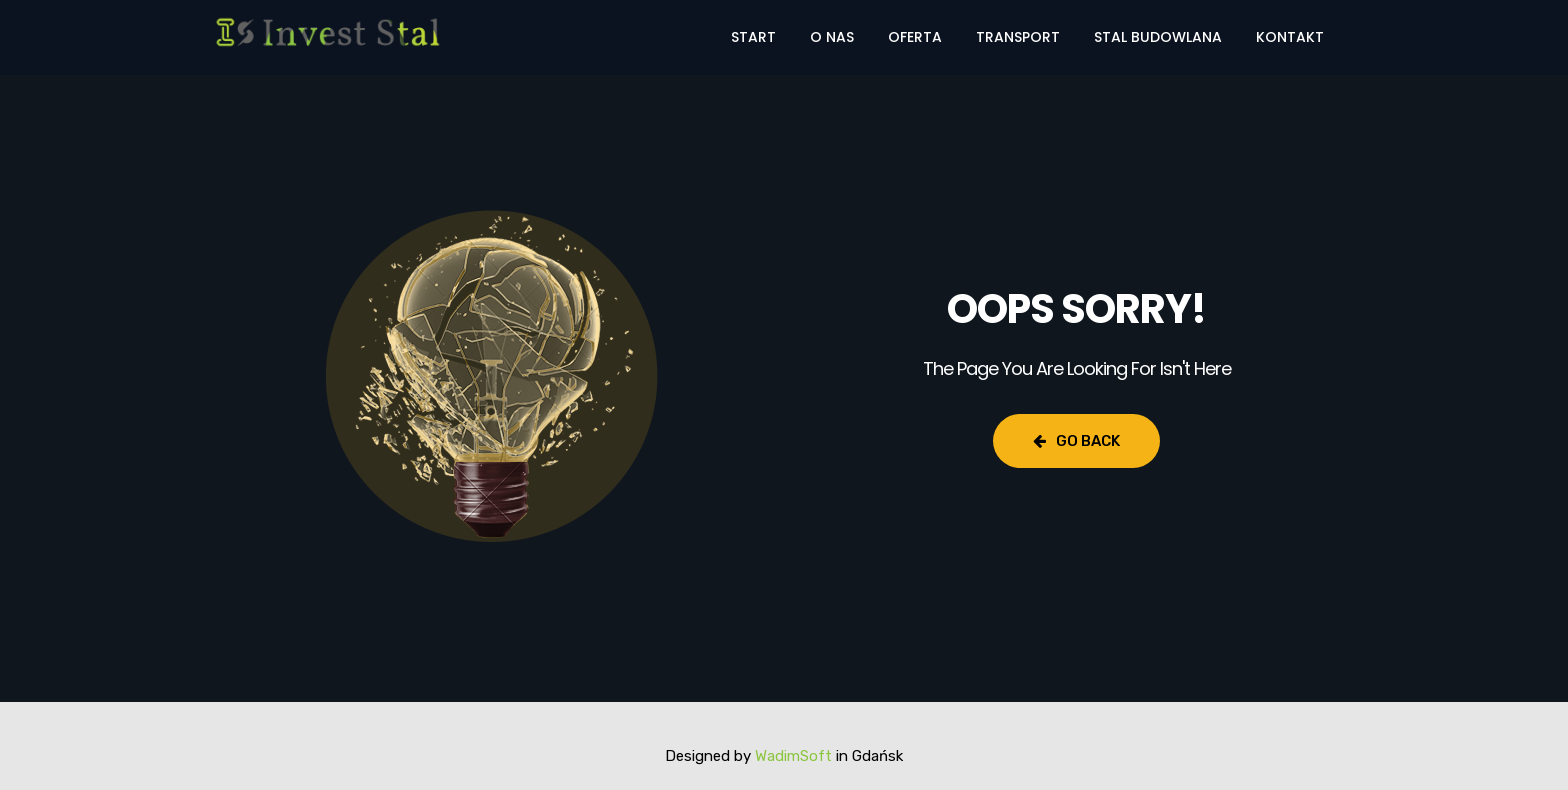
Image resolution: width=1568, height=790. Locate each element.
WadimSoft (793, 756)
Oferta (915, 37)
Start (753, 37)
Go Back (1076, 441)
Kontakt (1290, 37)
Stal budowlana (1158, 37)
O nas (832, 37)
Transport (1018, 37)
